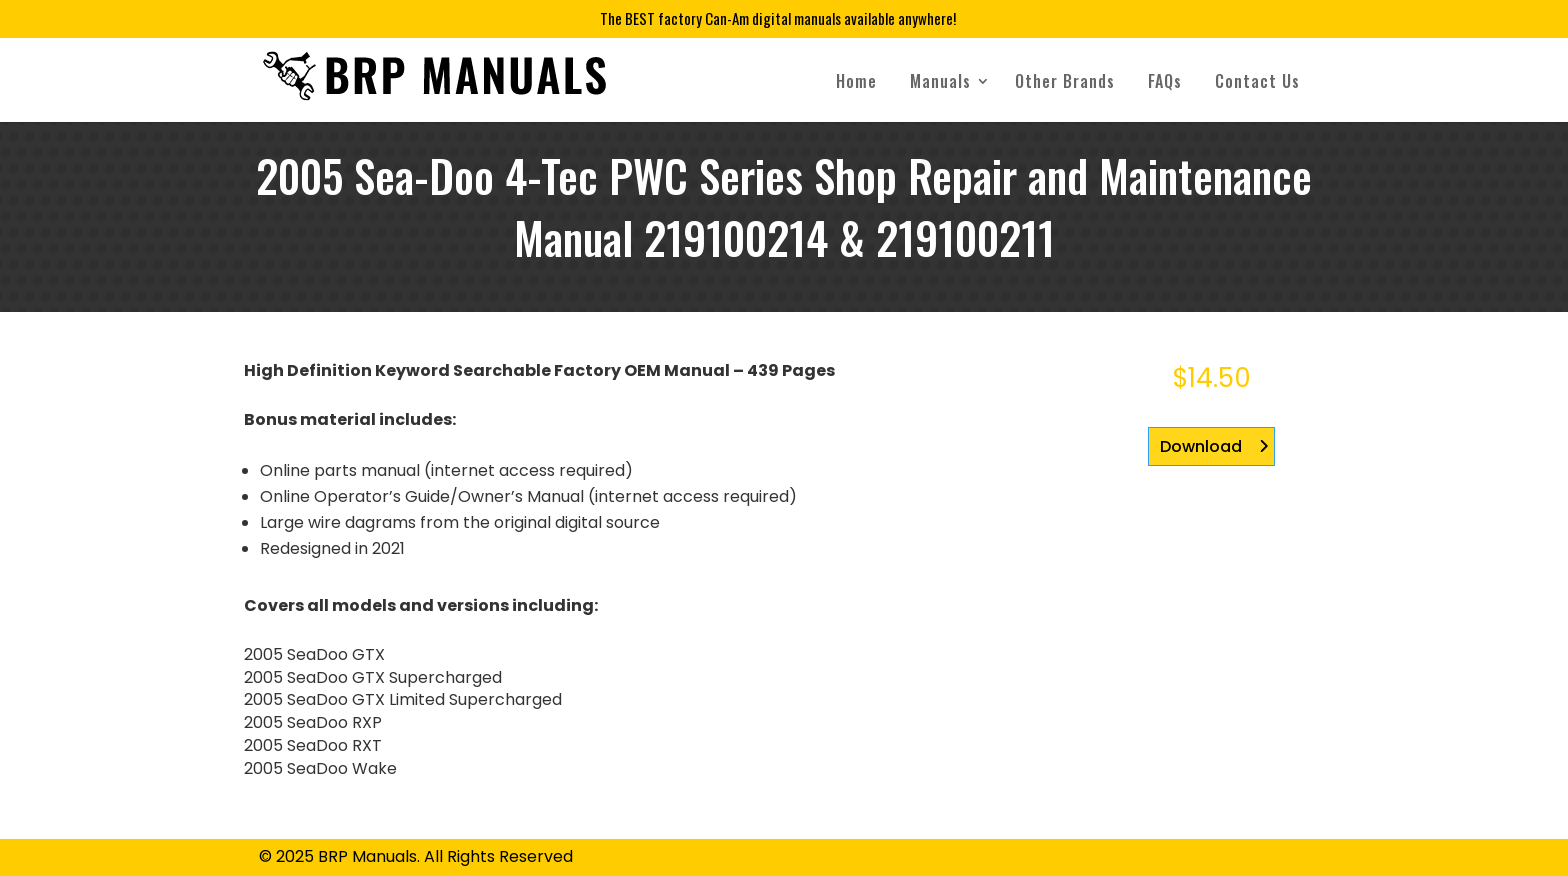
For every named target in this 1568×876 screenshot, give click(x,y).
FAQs (1165, 81)
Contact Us (1257, 81)
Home (856, 81)
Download (1201, 446)
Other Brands (1065, 81)
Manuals (940, 81)
